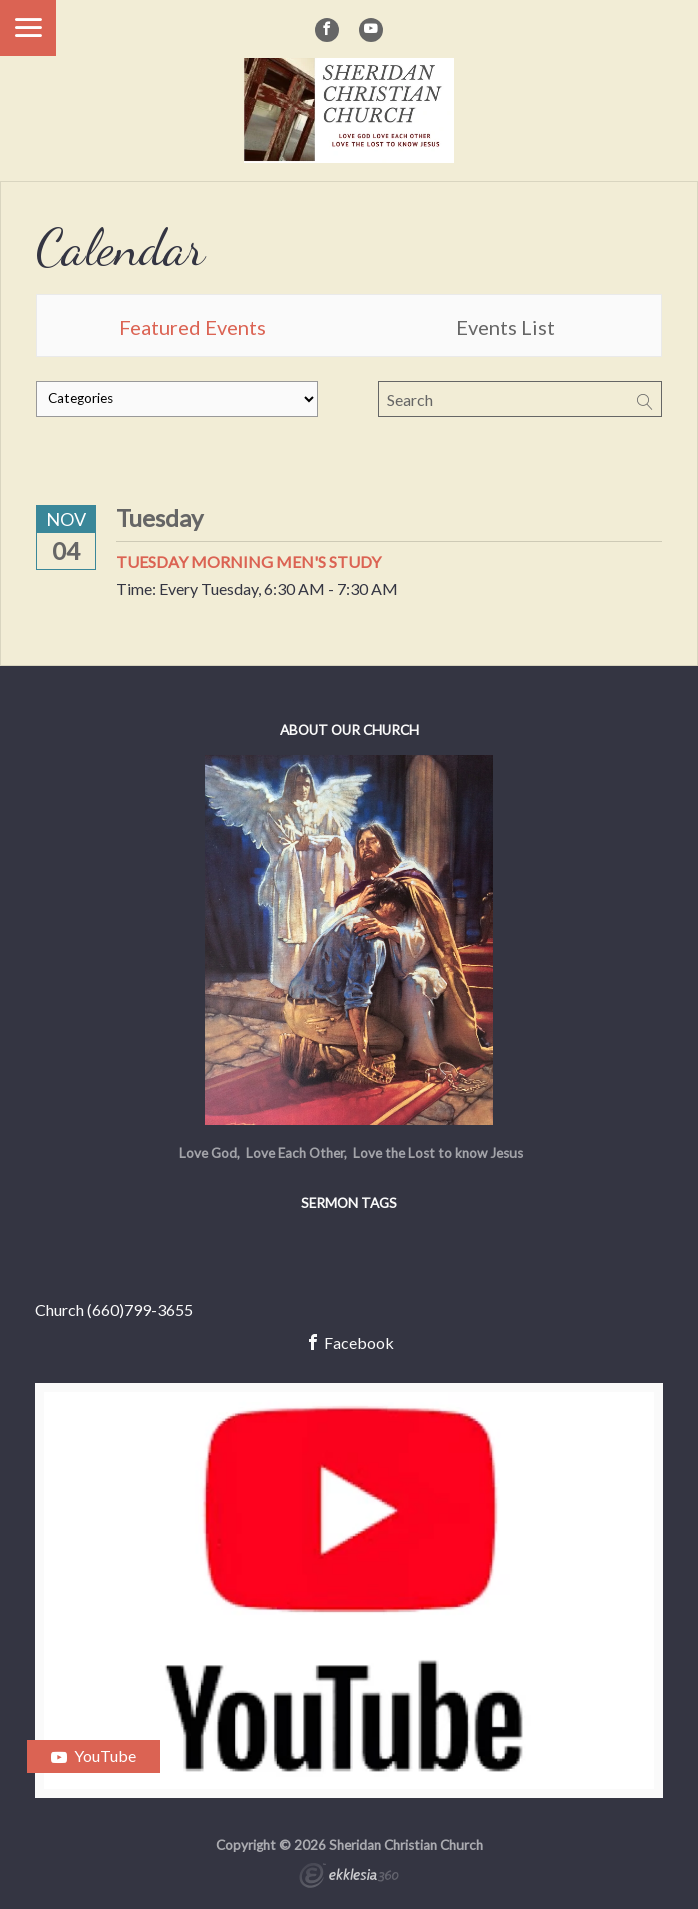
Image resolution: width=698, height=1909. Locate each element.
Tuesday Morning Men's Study (248, 561)
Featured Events (192, 327)
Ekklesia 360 (349, 1878)
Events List (505, 327)
